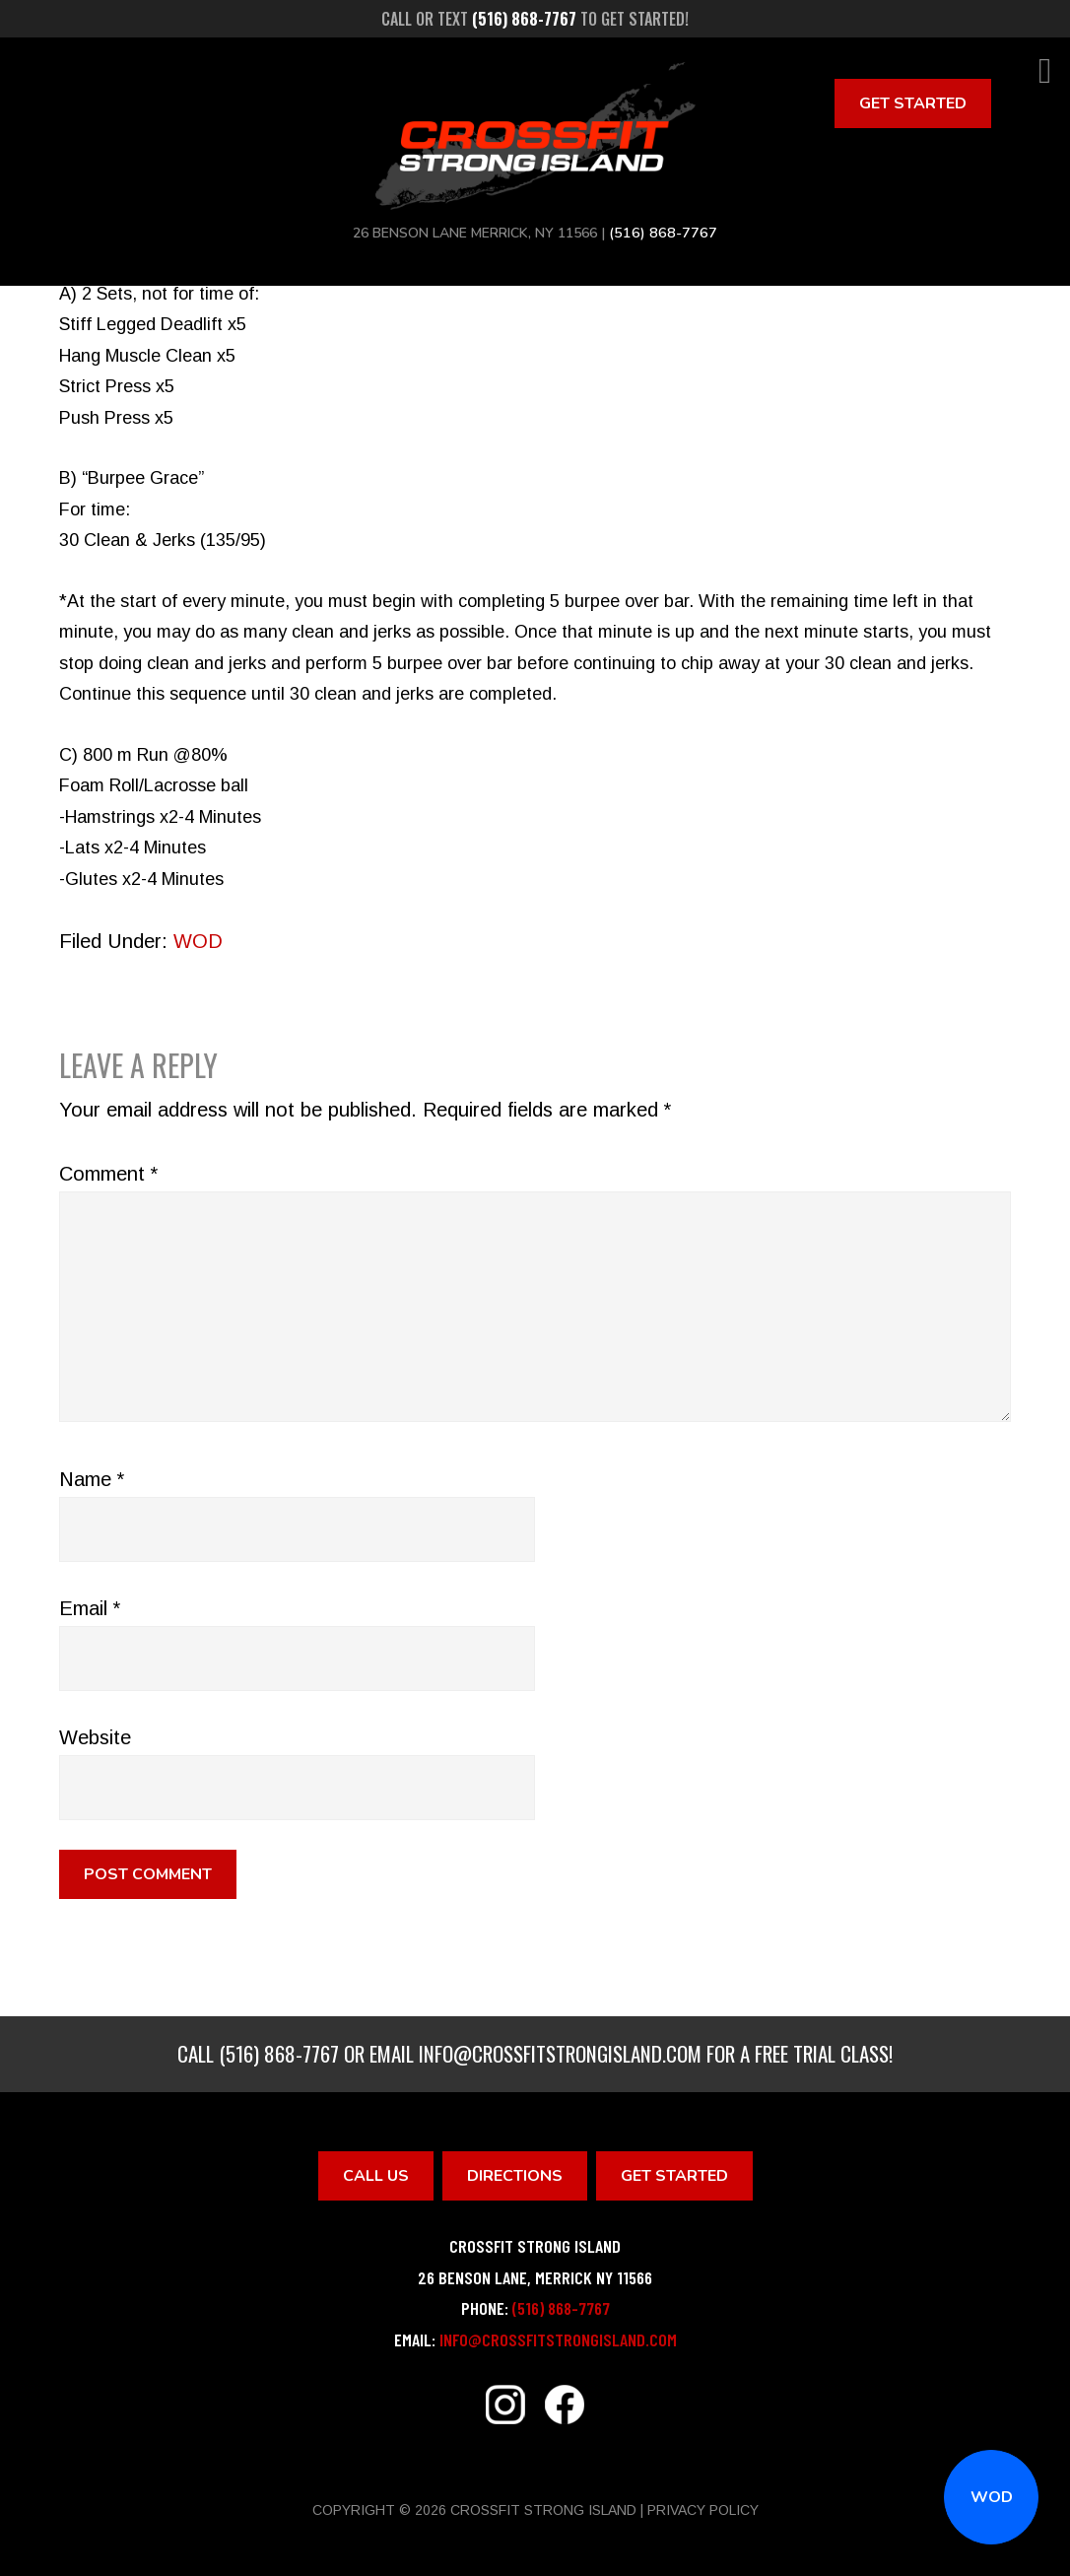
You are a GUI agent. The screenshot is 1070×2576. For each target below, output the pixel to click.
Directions (515, 2176)
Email (89, 1608)
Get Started (913, 103)
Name (91, 1479)
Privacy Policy (703, 2510)
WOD (991, 2497)
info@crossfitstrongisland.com (560, 2053)
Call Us (376, 2176)
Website (95, 1737)
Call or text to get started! (535, 19)
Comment (108, 1174)
